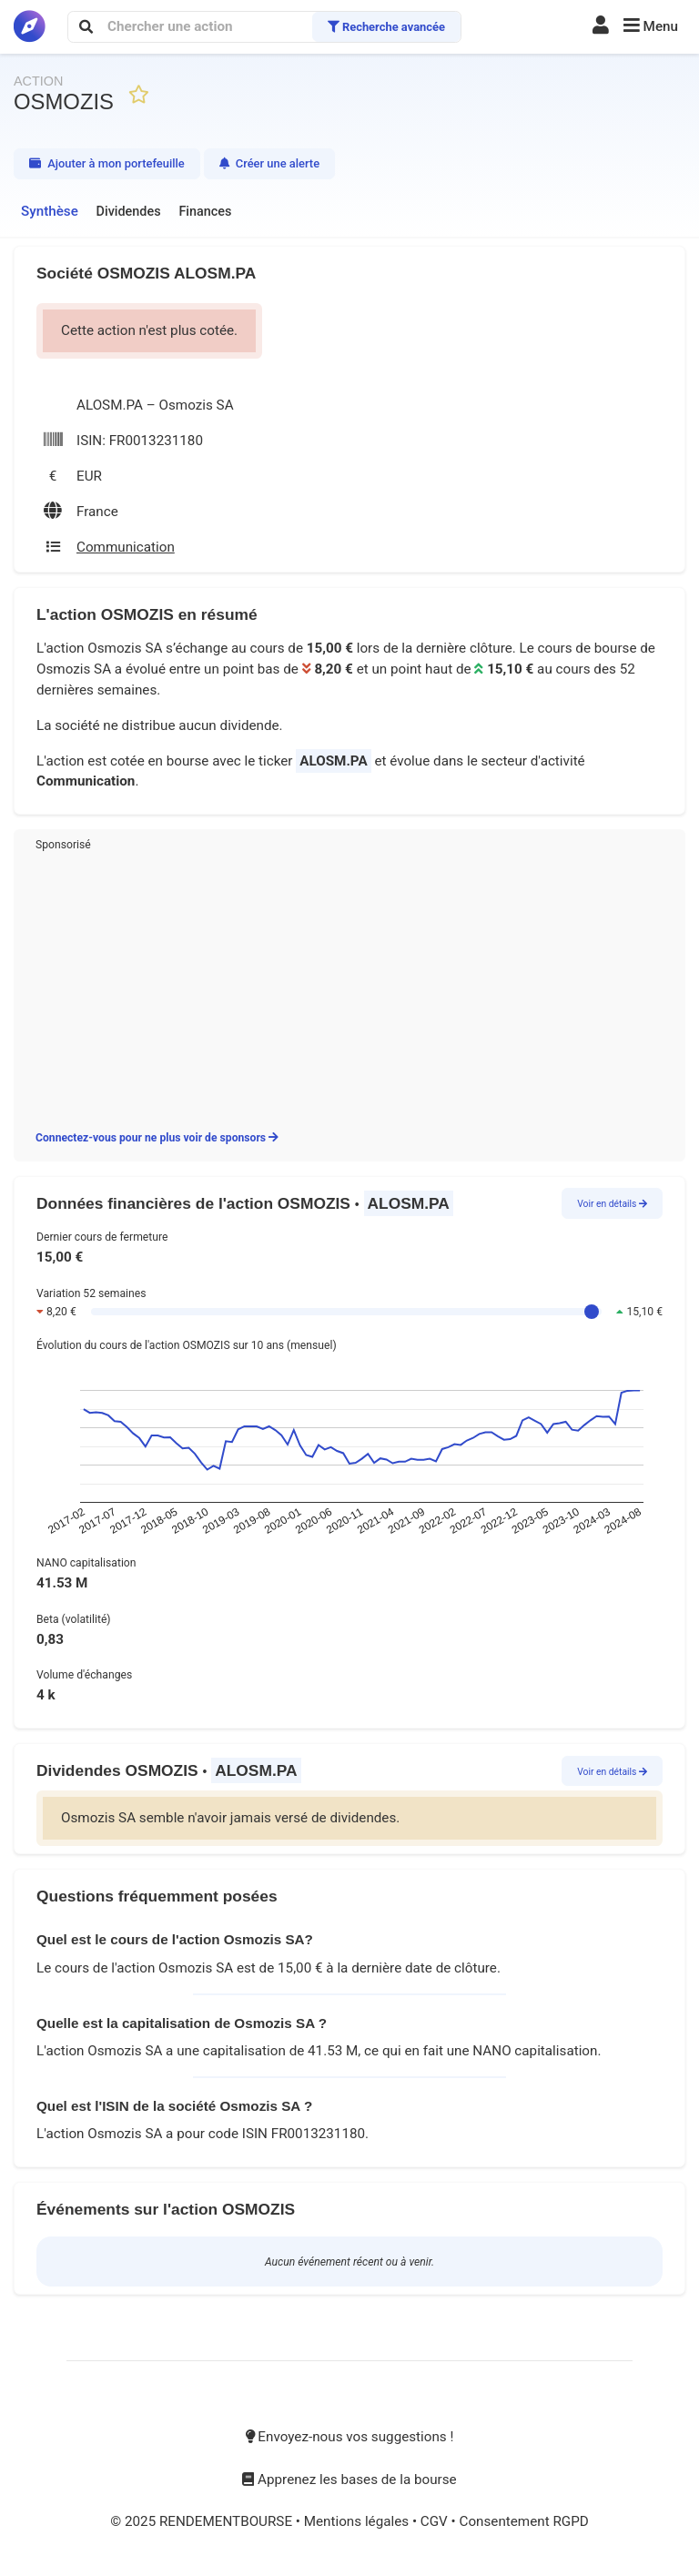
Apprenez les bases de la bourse (349, 2479)
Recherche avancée (386, 27)
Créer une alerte (269, 163)
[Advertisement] (349, 987)
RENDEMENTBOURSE (227, 2521)
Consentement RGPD (523, 2521)
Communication (85, 781)
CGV (435, 2521)
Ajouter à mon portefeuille (107, 163)
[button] (650, 27)
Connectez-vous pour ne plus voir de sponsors (157, 1137)
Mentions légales (358, 2521)
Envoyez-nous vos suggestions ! (350, 2437)
